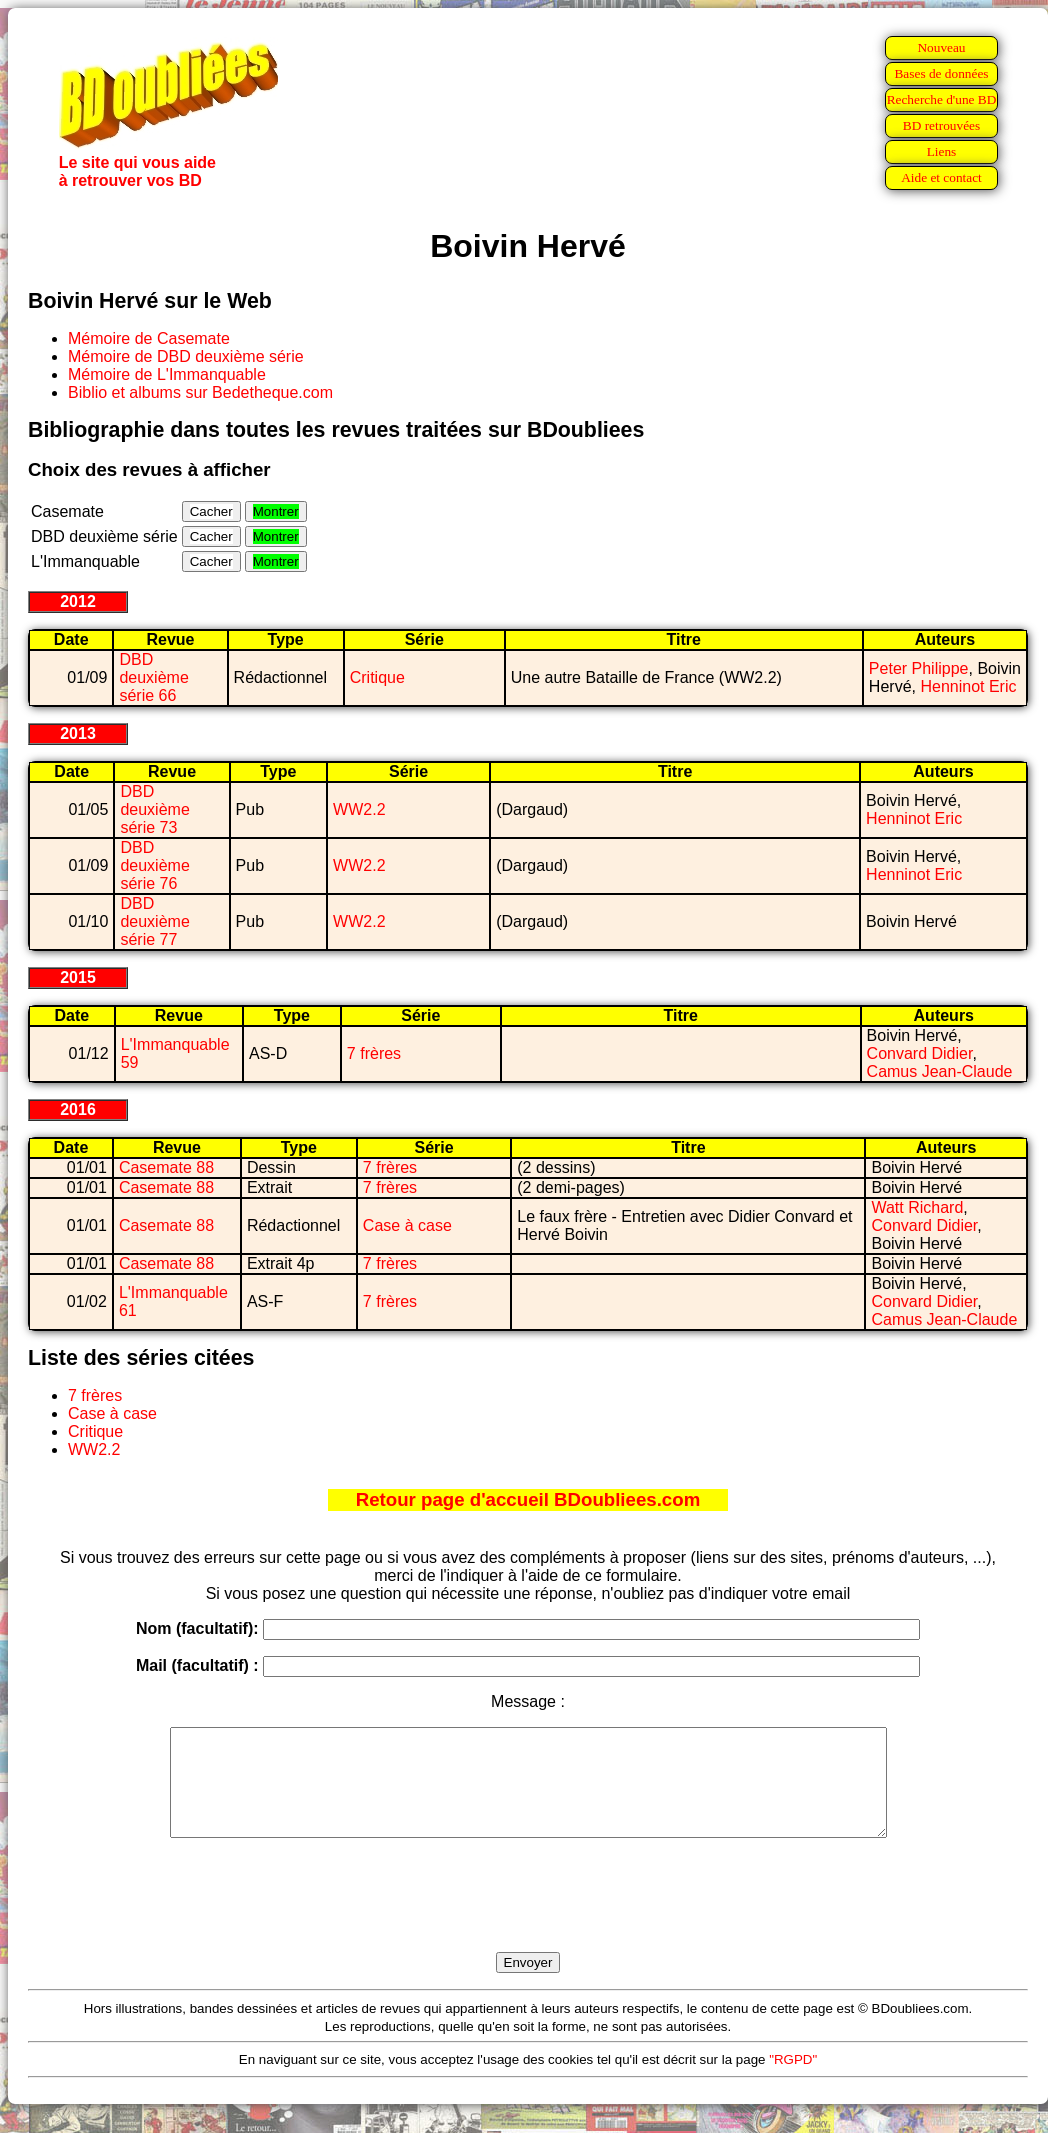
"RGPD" (793, 2080)
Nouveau (941, 47)
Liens (942, 151)
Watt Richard (917, 1207)
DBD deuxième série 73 (154, 809)
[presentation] (528, 1918)
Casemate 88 (166, 1167)
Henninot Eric (968, 686)
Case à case (407, 1225)
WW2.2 (359, 809)
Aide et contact (941, 177)
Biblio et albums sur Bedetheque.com (200, 392)
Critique (377, 677)
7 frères (374, 1053)
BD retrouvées (941, 125)
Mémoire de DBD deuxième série (186, 356)
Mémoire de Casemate (149, 338)
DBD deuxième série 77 (154, 921)
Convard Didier (920, 1053)
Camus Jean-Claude (940, 1071)
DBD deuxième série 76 (154, 865)
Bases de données (941, 73)
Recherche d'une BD (942, 99)
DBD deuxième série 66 (153, 677)
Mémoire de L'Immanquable (167, 374)
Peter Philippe (919, 668)
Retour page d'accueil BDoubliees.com (528, 1499)
